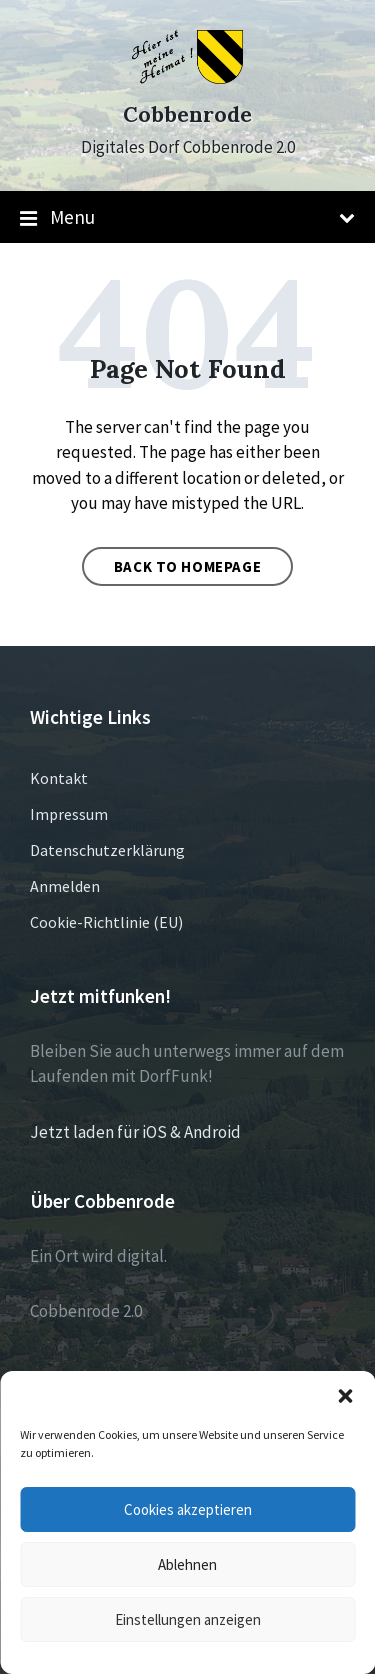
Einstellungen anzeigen (188, 1619)
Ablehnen (187, 1564)
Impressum (69, 814)
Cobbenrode (187, 114)
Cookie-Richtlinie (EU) (106, 922)
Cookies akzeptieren (188, 1509)
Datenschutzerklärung (107, 850)
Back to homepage (188, 566)
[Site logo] (187, 78)
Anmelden (65, 886)
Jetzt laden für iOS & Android (135, 1132)
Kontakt (59, 778)
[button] (345, 1396)
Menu (187, 218)
